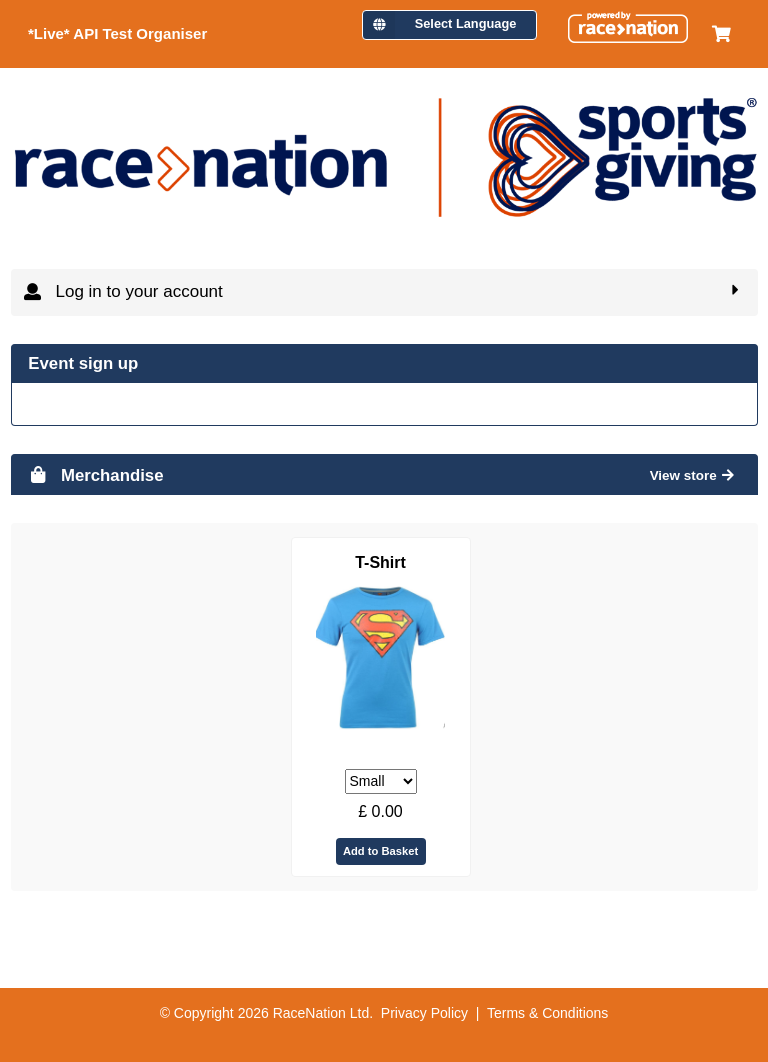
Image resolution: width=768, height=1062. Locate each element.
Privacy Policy (424, 1013)
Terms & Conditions (547, 1013)
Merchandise (95, 475)
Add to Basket (380, 851)
